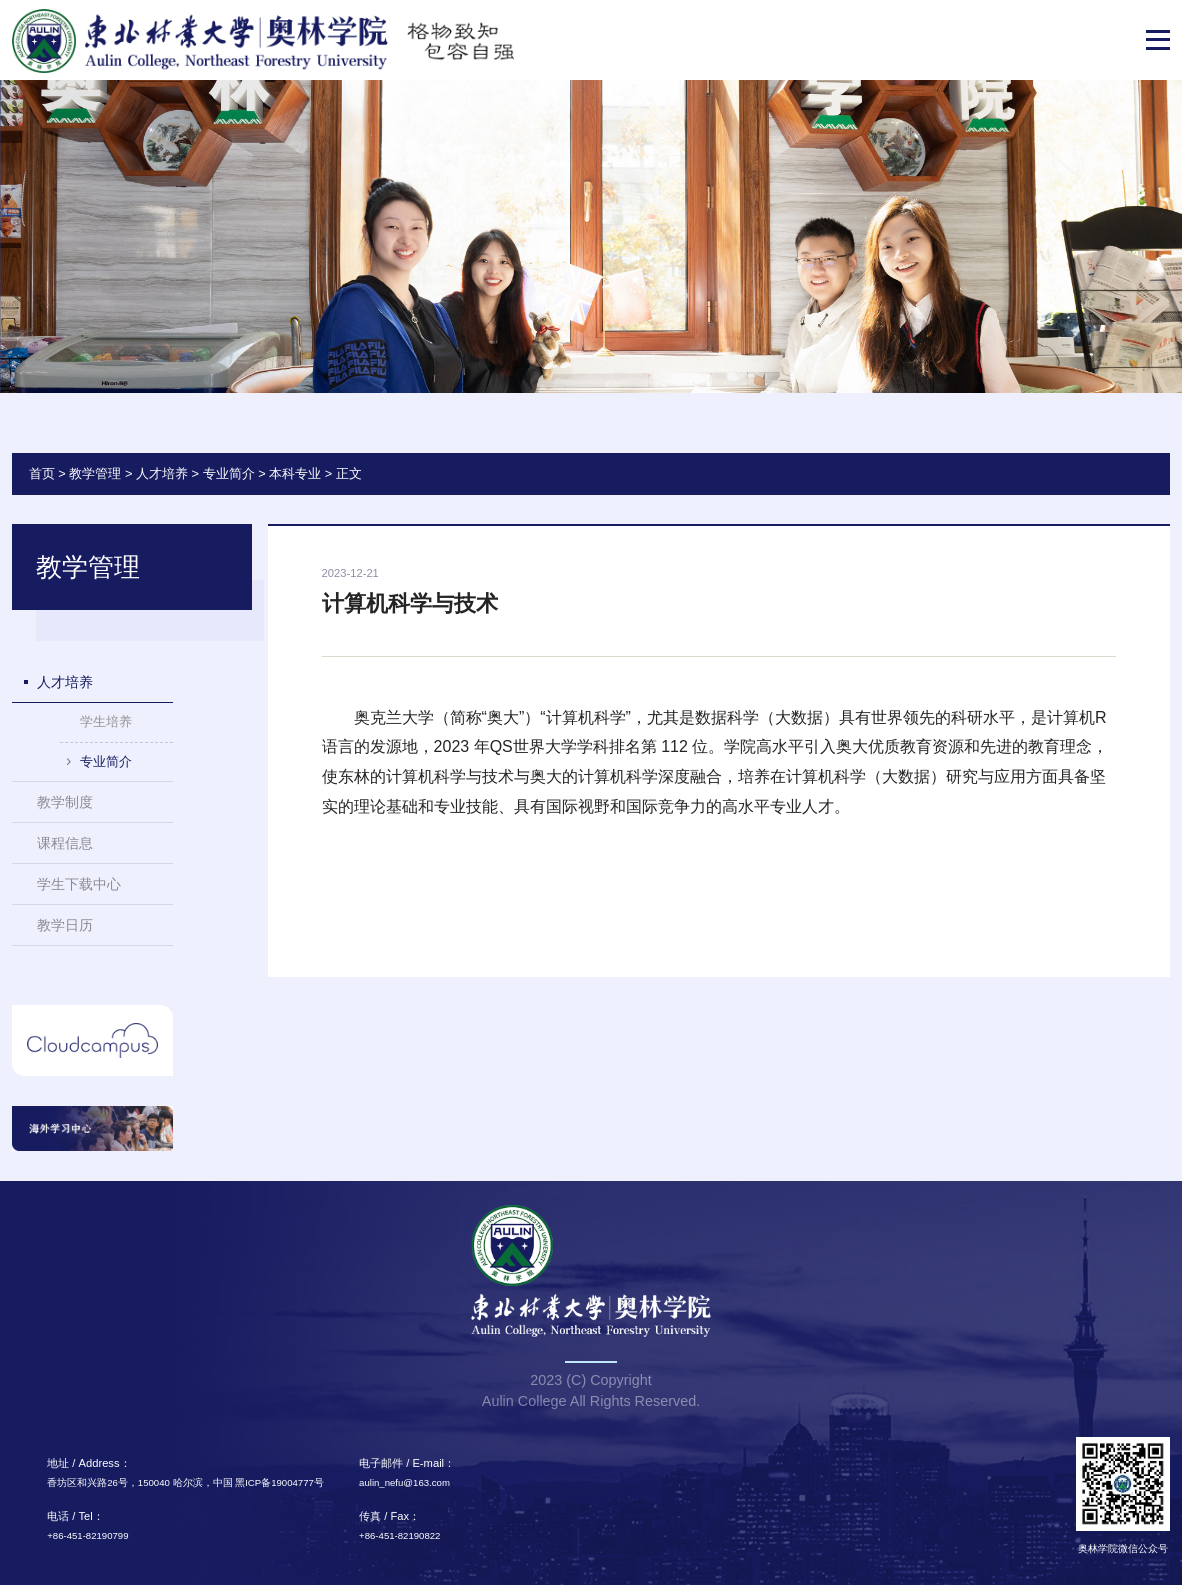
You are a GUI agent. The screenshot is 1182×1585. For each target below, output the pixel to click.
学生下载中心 (79, 884)
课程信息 (65, 843)
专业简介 (229, 473)
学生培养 (106, 721)
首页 (42, 473)
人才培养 (162, 473)
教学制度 (65, 802)
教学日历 (65, 925)
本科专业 (295, 473)
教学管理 (95, 473)
